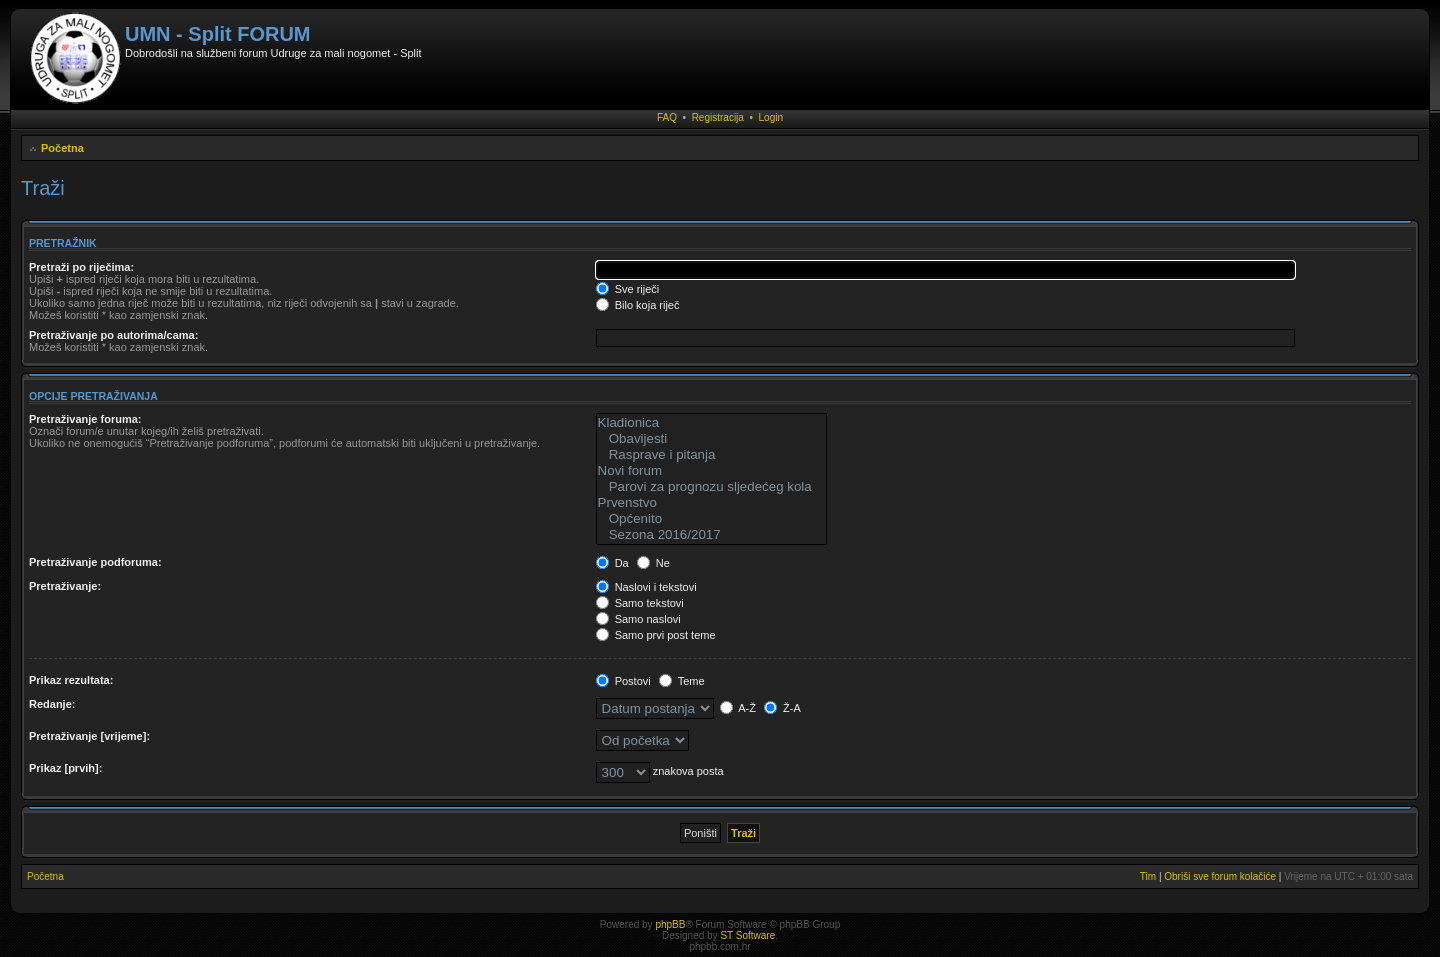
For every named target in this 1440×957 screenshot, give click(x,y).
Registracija (718, 117)
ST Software (747, 935)
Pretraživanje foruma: (85, 419)
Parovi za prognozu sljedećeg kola (711, 487)
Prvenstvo (711, 503)
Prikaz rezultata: (71, 680)
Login (771, 117)
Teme (682, 681)
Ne (653, 563)
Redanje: (52, 704)
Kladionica (711, 423)
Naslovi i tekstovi (646, 587)
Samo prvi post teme (656, 635)
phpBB (670, 924)
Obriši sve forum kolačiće (1220, 876)
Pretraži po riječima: (81, 267)
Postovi (623, 681)
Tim (1148, 876)
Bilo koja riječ (638, 305)
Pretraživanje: (65, 586)
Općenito (711, 519)
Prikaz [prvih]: (65, 768)
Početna (62, 148)
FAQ (667, 117)
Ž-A (782, 708)
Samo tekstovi (640, 603)
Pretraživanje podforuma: (95, 562)
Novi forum (711, 471)
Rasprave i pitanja (711, 455)
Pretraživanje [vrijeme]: (89, 736)
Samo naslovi (638, 619)
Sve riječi (628, 289)
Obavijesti (711, 439)
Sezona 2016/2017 (711, 535)
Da (612, 563)
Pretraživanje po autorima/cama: (113, 335)
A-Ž (738, 708)
